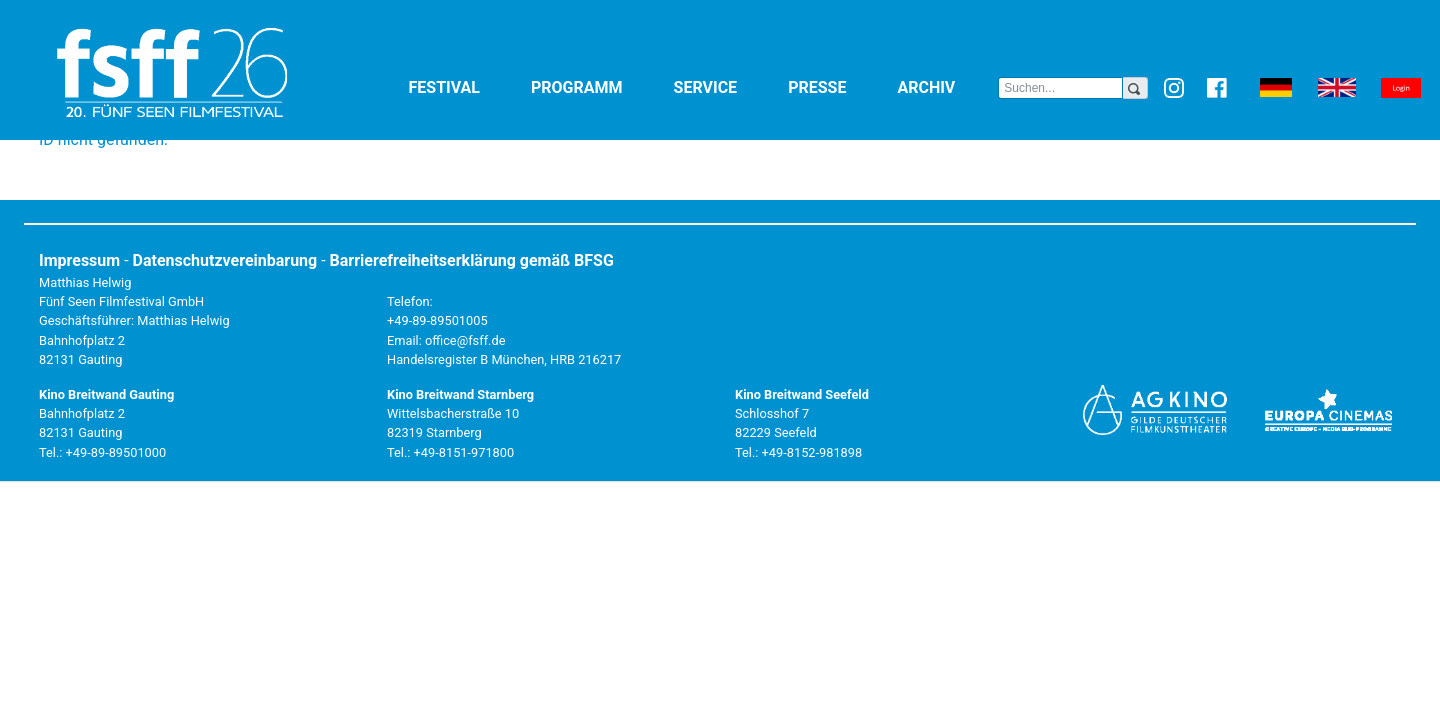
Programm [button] (598, 86)
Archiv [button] (947, 86)
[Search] (1060, 88)
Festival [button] (466, 86)
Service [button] (727, 86)
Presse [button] (838, 86)
